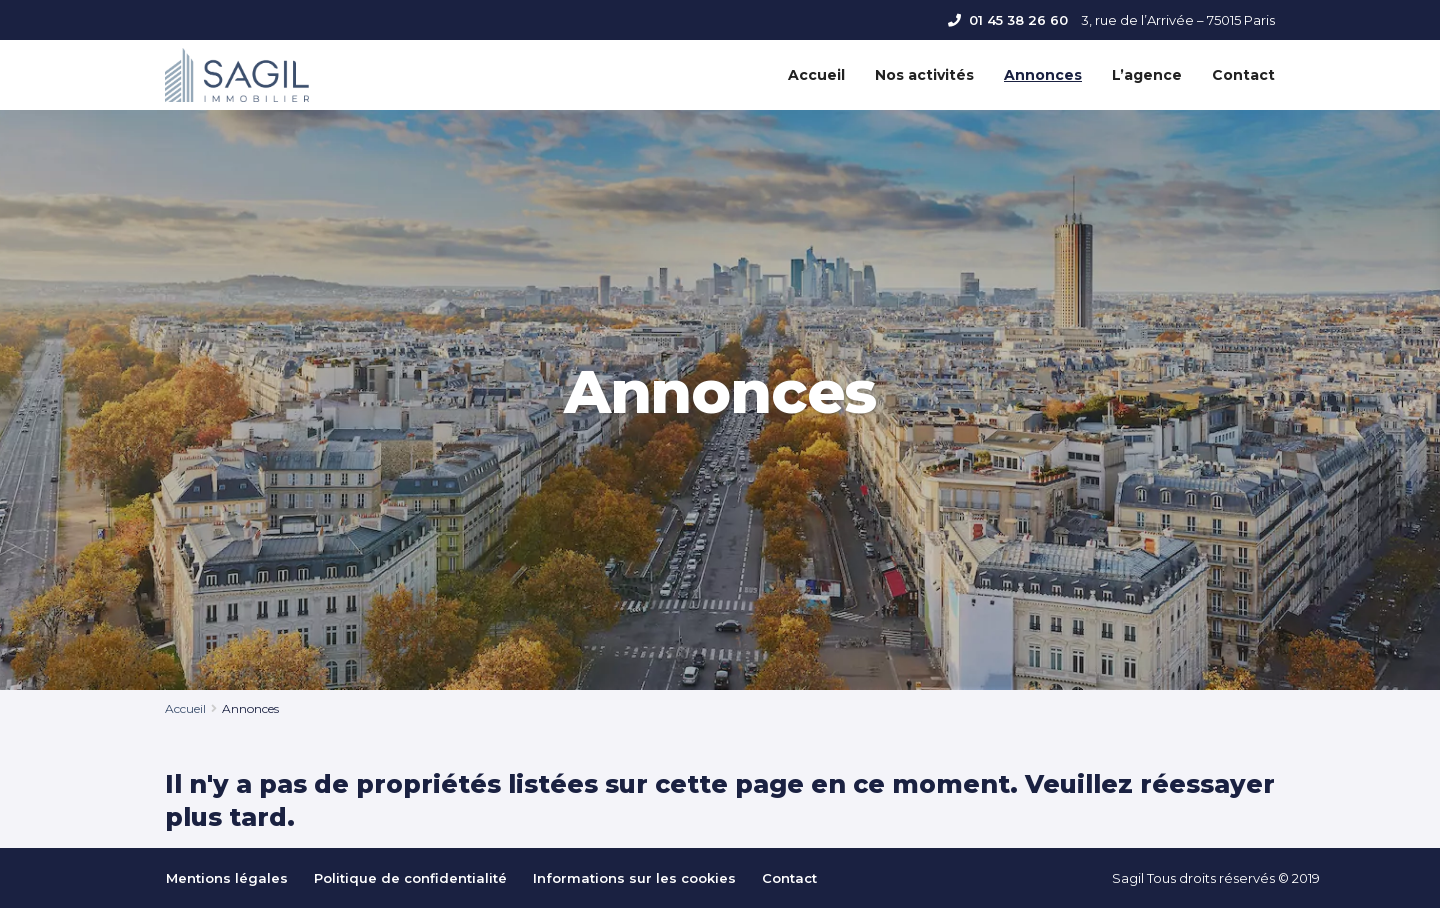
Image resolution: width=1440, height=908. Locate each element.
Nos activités (924, 75)
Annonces (1043, 75)
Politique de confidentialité (410, 878)
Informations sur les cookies (634, 878)
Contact (1243, 75)
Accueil (816, 75)
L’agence (1147, 75)
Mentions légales (227, 878)
